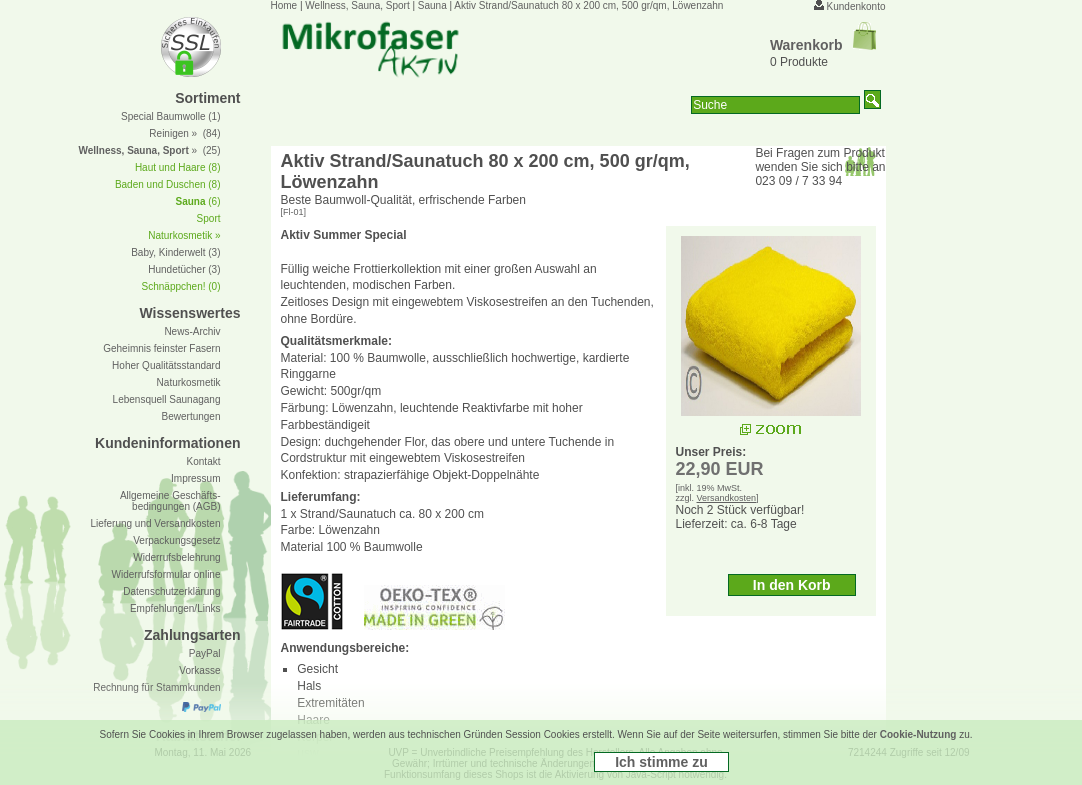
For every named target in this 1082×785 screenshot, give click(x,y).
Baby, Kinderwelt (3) (175, 252)
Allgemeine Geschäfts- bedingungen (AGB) (170, 501)
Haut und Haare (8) (178, 167)
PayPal (205, 653)
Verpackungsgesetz (176, 540)
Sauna (432, 5)
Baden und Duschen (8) (168, 184)
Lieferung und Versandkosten (155, 523)
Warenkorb (823, 45)
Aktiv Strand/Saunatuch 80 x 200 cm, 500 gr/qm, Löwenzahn (588, 5)
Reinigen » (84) (184, 133)
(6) (197, 201)
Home (284, 5)
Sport (209, 218)
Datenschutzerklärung (171, 591)
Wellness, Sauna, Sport (357, 5)
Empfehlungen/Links (175, 608)
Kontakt (204, 461)
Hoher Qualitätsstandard (166, 365)
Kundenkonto (856, 6)
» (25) (149, 150)
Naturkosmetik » (184, 235)
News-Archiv (192, 331)
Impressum (195, 478)
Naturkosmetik (189, 382)
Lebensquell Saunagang (167, 399)
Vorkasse (199, 670)
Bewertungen (191, 416)
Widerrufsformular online (166, 574)
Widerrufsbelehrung (176, 557)
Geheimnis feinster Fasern (161, 348)
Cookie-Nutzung (918, 734)
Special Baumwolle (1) (171, 116)
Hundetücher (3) (184, 269)
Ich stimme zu (661, 762)
